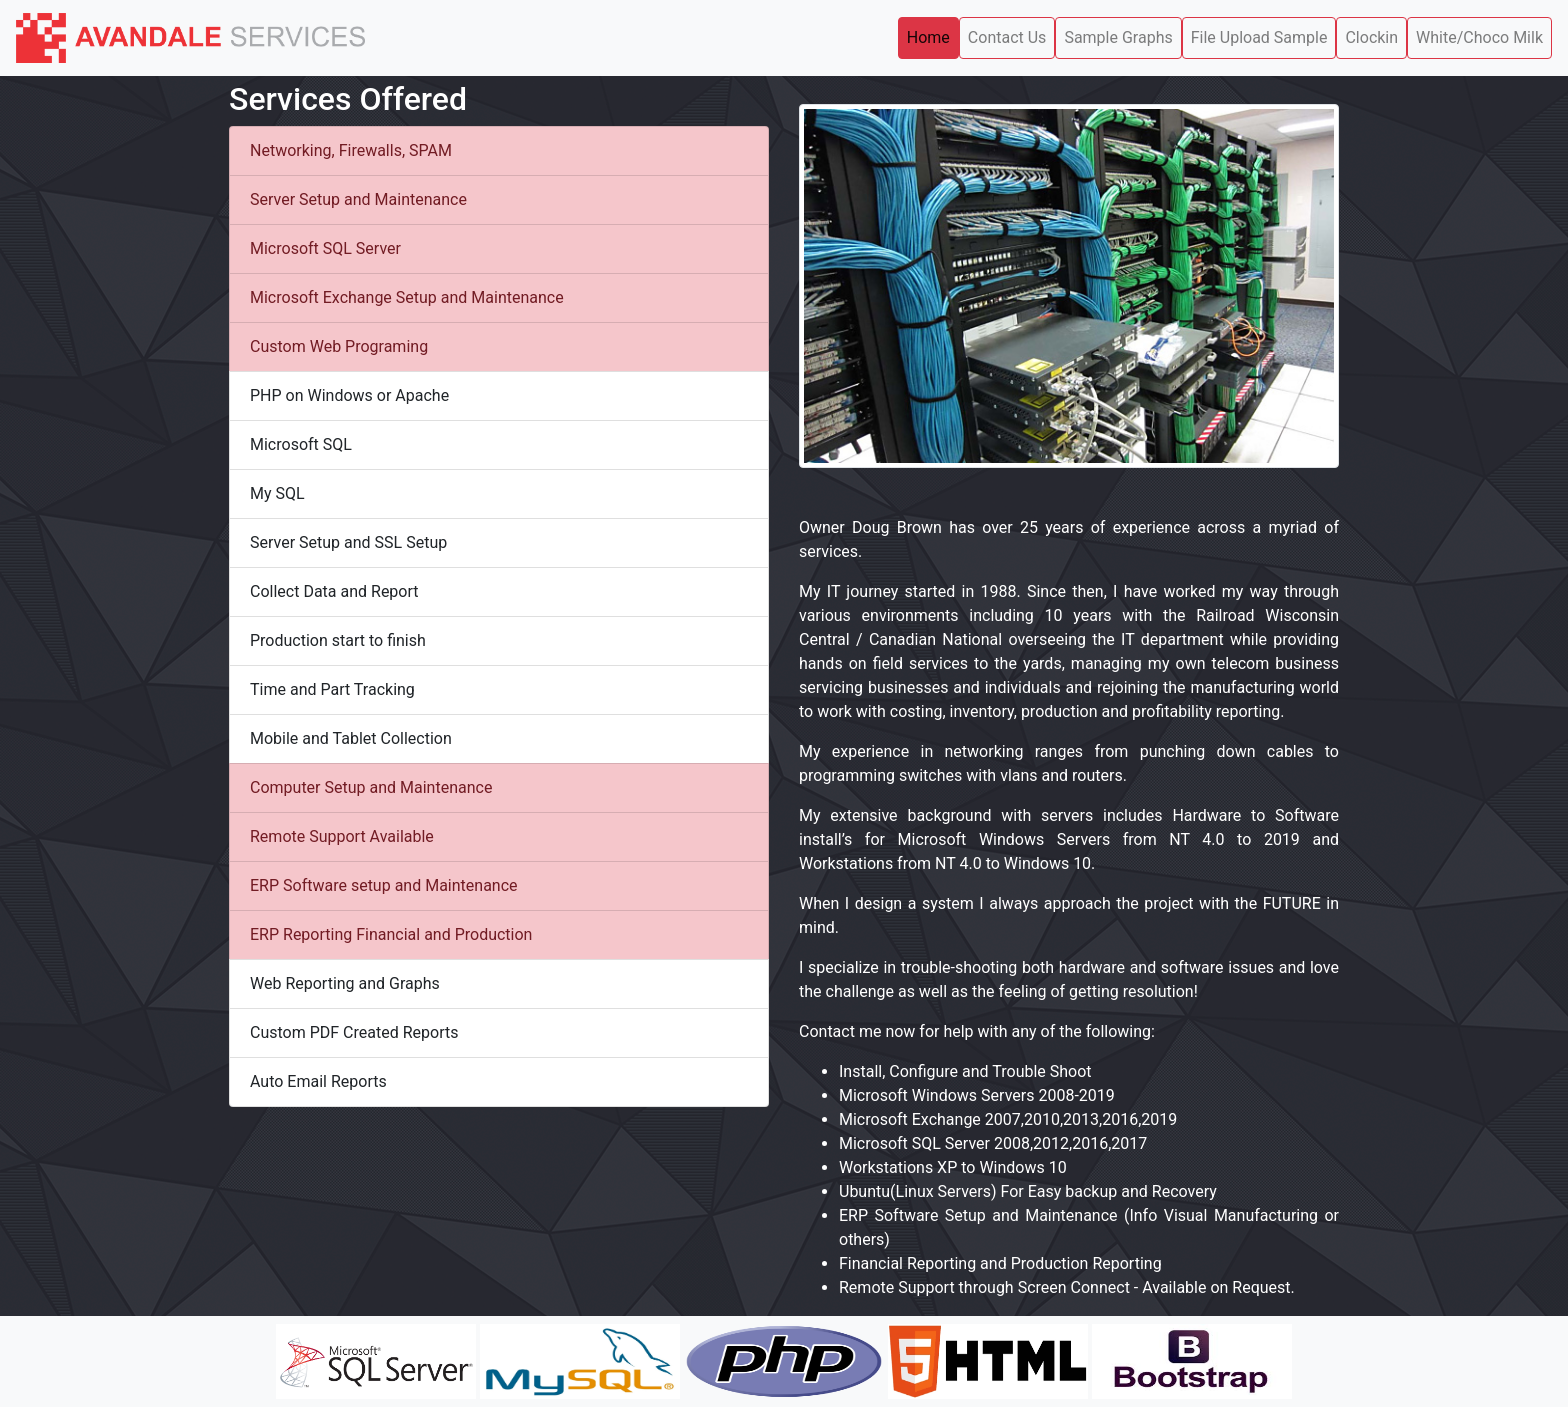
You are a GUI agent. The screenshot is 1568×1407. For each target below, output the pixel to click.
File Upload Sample (1259, 37)
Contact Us (1007, 37)
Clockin (1371, 37)
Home (928, 37)
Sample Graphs (1118, 37)
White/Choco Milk (1479, 37)
